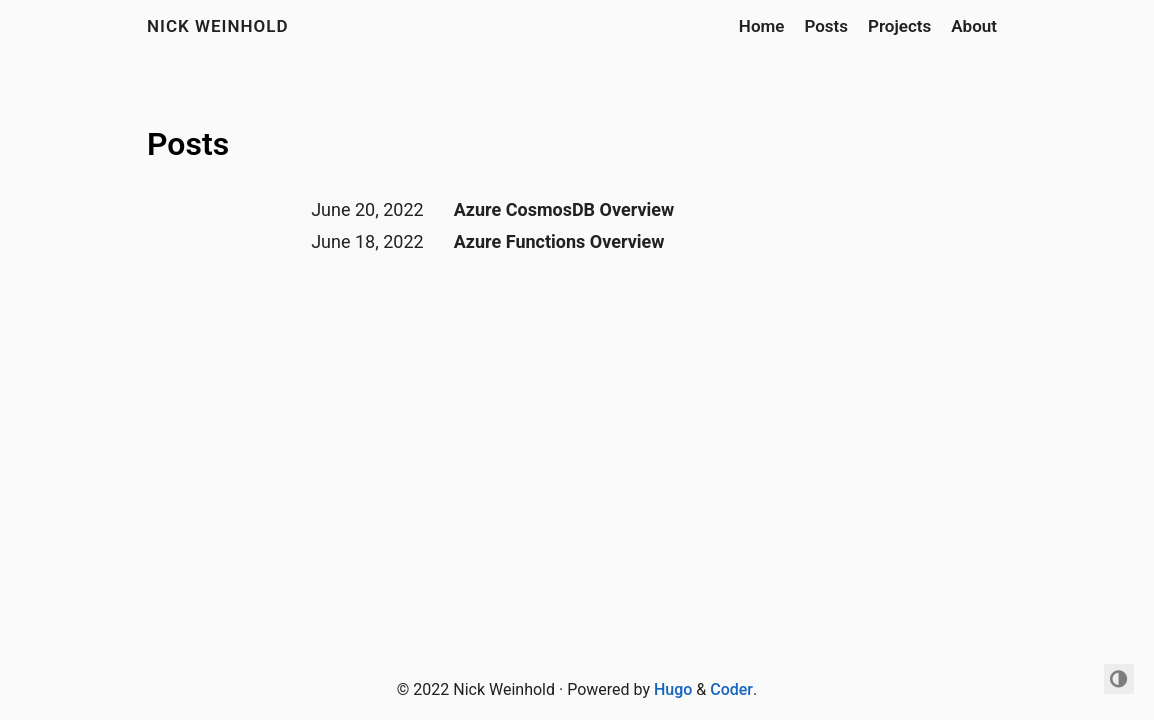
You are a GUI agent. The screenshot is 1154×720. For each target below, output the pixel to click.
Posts (826, 26)
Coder (731, 689)
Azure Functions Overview (559, 241)
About (974, 26)
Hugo (673, 689)
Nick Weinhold (217, 26)
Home (762, 26)
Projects (899, 26)
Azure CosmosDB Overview (564, 209)
